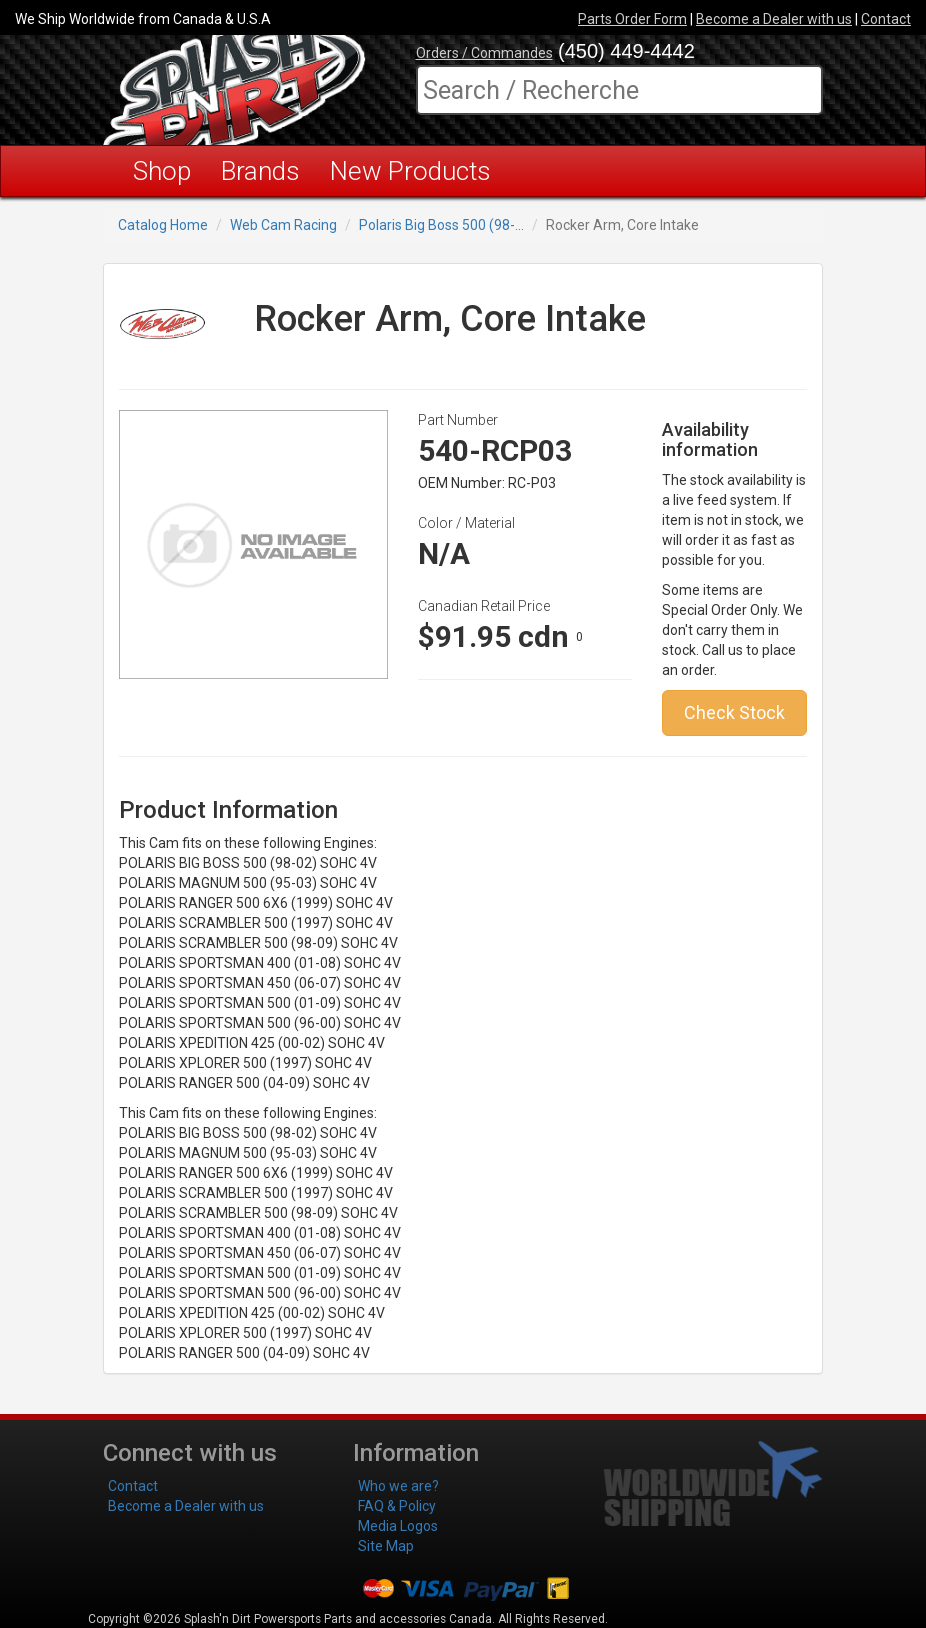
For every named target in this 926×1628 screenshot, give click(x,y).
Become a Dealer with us (774, 19)
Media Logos (398, 1526)
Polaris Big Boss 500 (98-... (441, 225)
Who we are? (398, 1486)
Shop (162, 171)
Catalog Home (163, 225)
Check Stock (734, 712)
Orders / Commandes (484, 53)
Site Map (386, 1546)
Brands (260, 171)
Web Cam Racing (283, 225)
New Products (410, 171)
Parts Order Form (632, 19)
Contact (886, 19)
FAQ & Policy (397, 1506)
